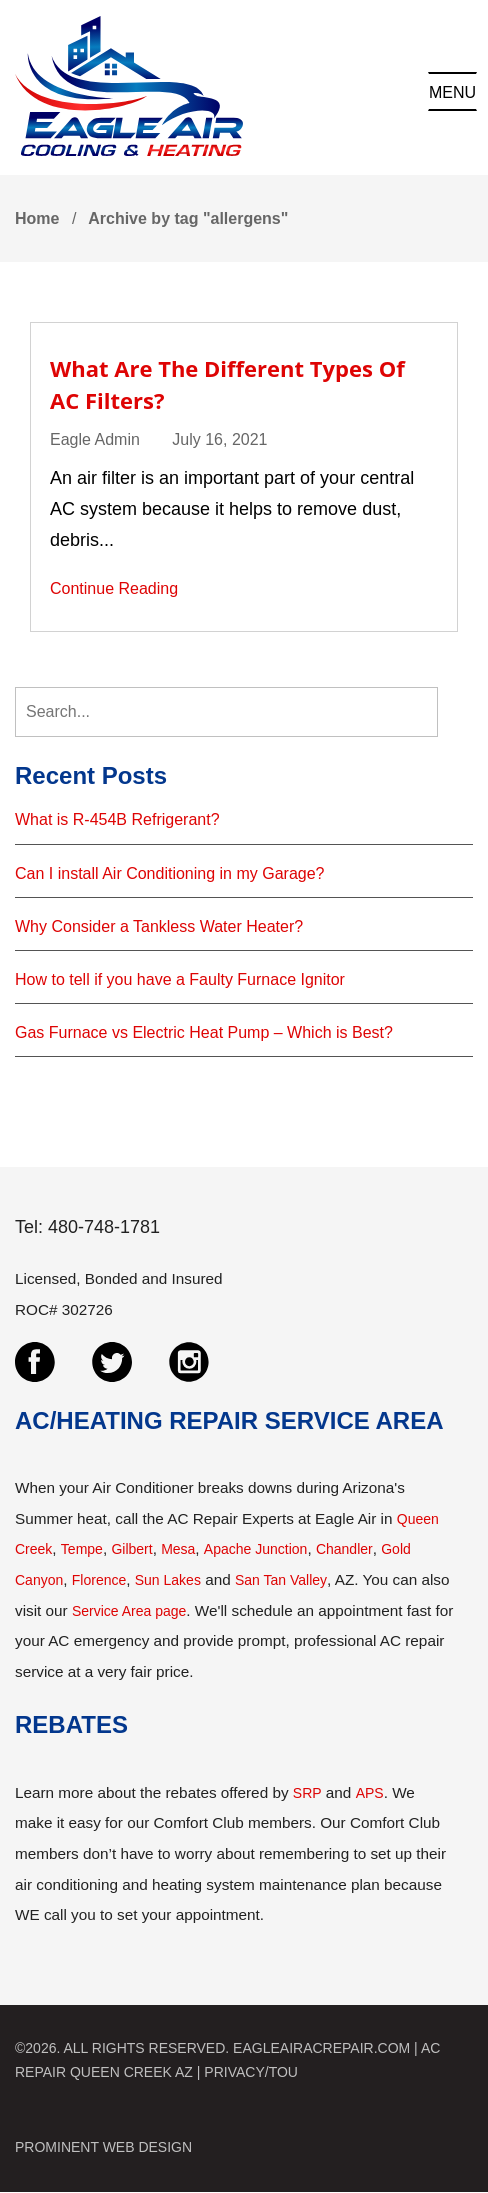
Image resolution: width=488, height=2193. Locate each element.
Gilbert (131, 1549)
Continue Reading (114, 588)
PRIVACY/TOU (251, 2072)
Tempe (82, 1549)
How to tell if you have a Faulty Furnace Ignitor (180, 979)
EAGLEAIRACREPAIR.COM (321, 2048)
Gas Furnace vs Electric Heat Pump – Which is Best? (204, 1032)
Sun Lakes (168, 1580)
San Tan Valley (281, 1580)
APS (370, 1793)
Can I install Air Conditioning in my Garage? (170, 873)
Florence (99, 1580)
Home (37, 218)
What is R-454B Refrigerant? (117, 819)
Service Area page (129, 1611)
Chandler (344, 1549)
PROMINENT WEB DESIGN (103, 2147)
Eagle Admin (95, 439)
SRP (307, 1793)
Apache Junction (256, 1549)
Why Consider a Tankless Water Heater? (159, 926)
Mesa (178, 1549)
